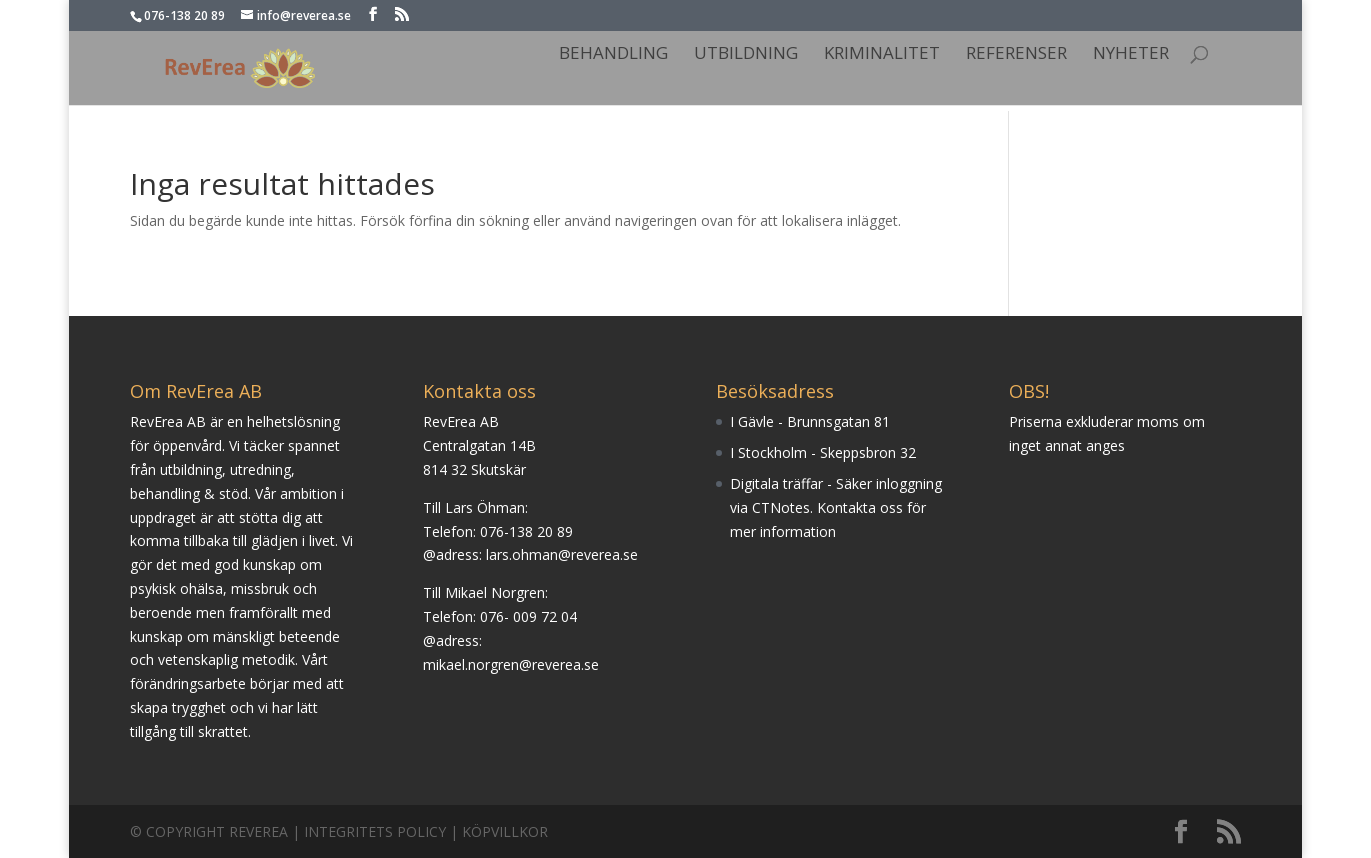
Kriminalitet (882, 55)
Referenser (1016, 55)
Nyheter (1131, 55)
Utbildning (746, 55)
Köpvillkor (505, 831)
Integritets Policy (375, 831)
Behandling (613, 55)
